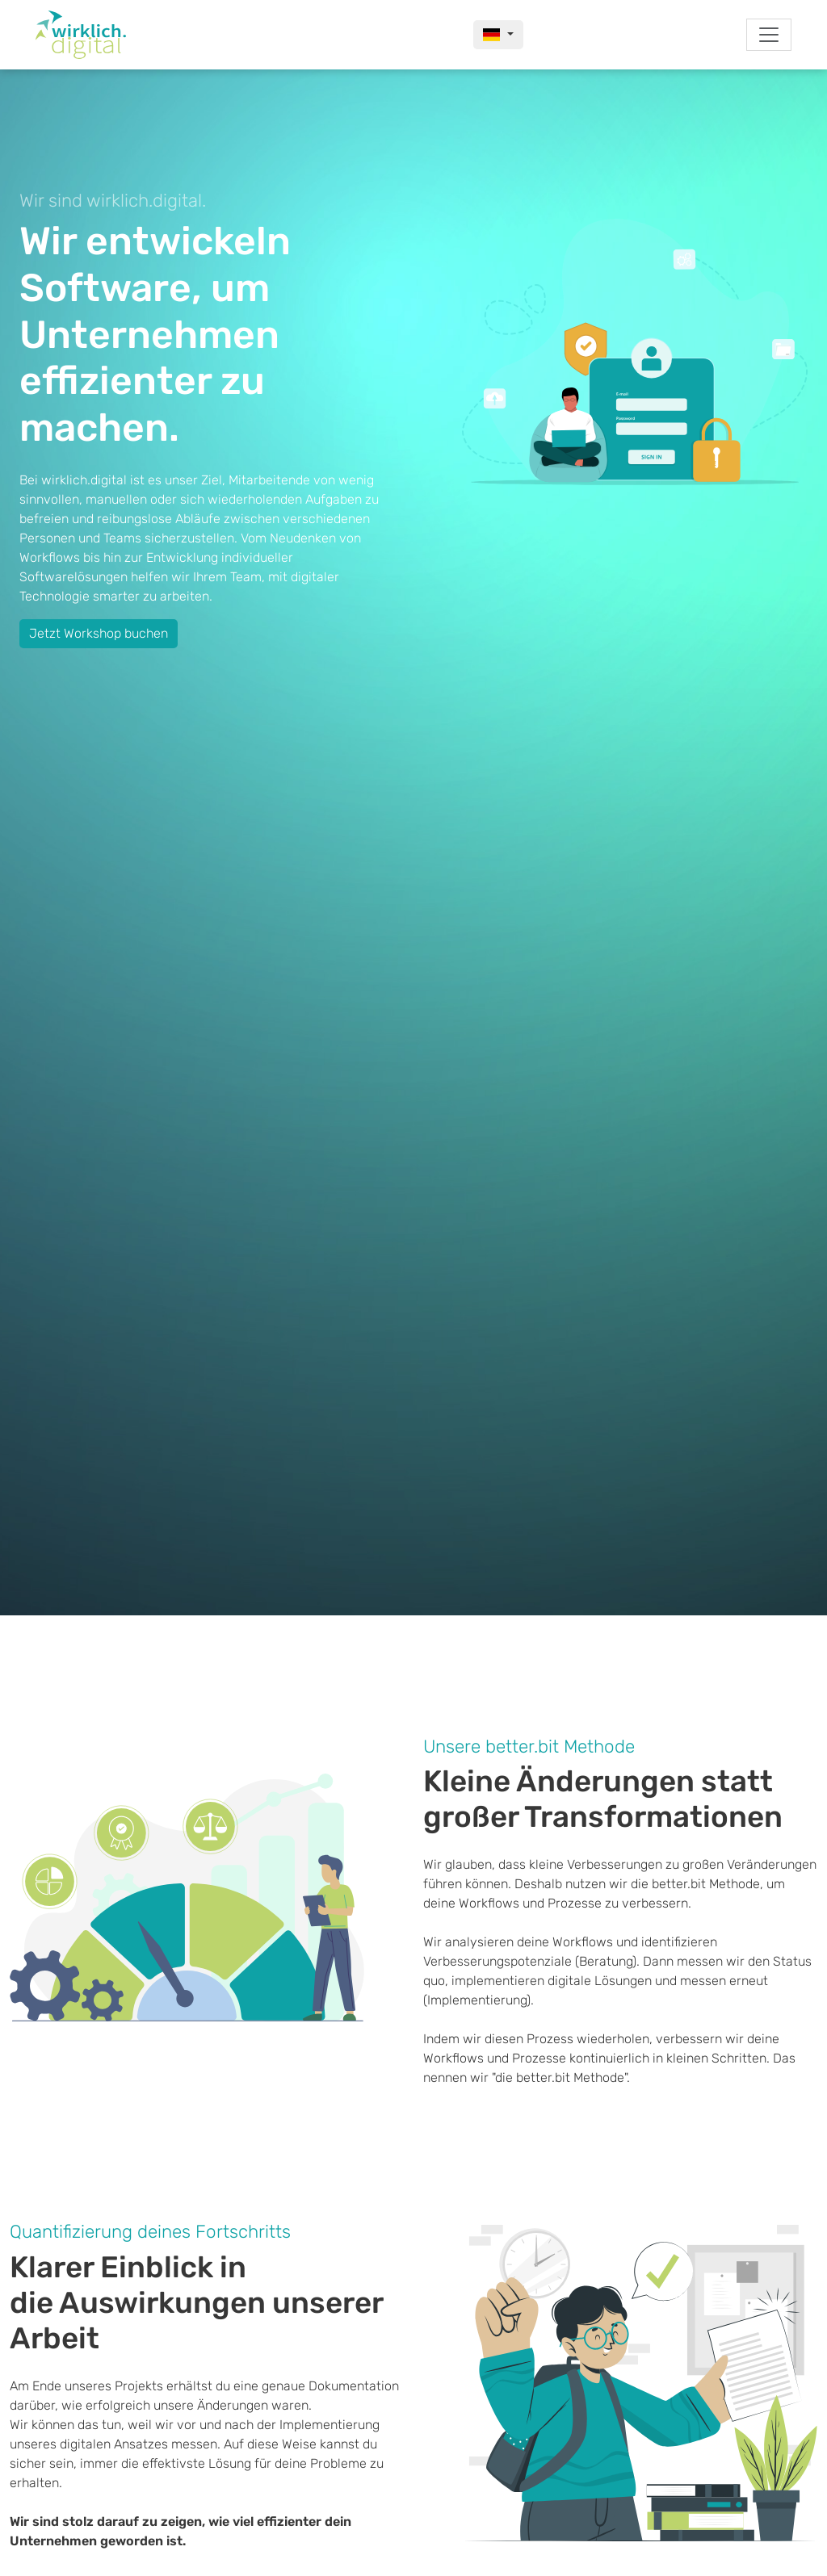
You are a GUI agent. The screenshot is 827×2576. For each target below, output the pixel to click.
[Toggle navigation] (768, 35)
